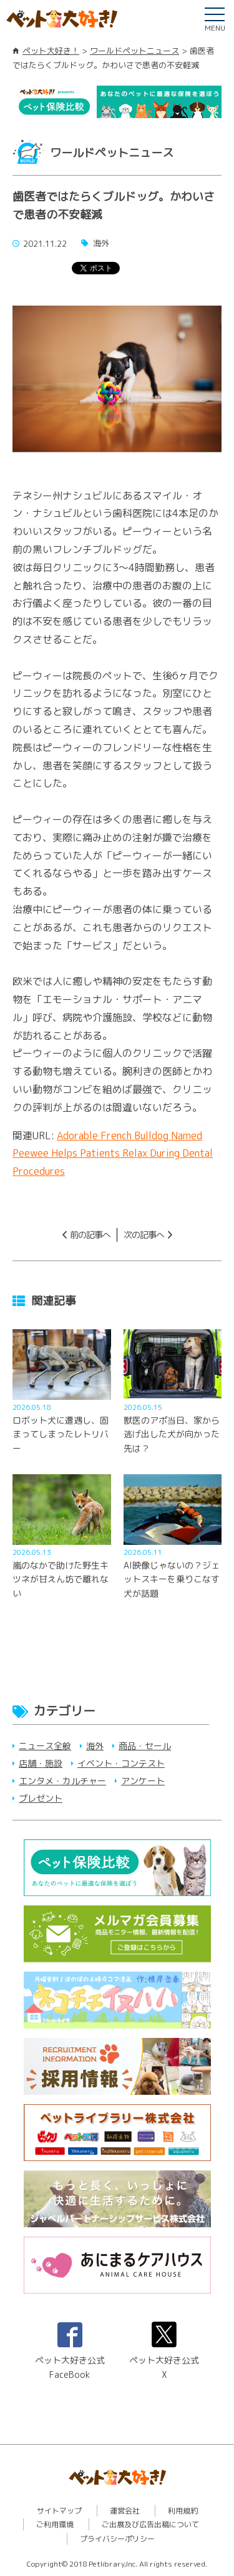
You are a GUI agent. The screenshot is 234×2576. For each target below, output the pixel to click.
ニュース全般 (45, 1746)
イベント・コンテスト (121, 1763)
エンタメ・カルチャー (62, 1781)
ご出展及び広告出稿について (150, 2524)
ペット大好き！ (50, 50)
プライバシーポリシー (117, 2539)
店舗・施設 (40, 1763)
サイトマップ (59, 2510)
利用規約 (183, 2510)
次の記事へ (144, 1235)
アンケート (143, 1781)
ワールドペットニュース (134, 50)
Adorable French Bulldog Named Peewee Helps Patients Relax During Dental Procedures (112, 1154)
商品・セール (145, 1746)
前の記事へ (90, 1235)
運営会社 (125, 2510)
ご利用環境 (55, 2524)
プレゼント (40, 1798)
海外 (95, 1746)
